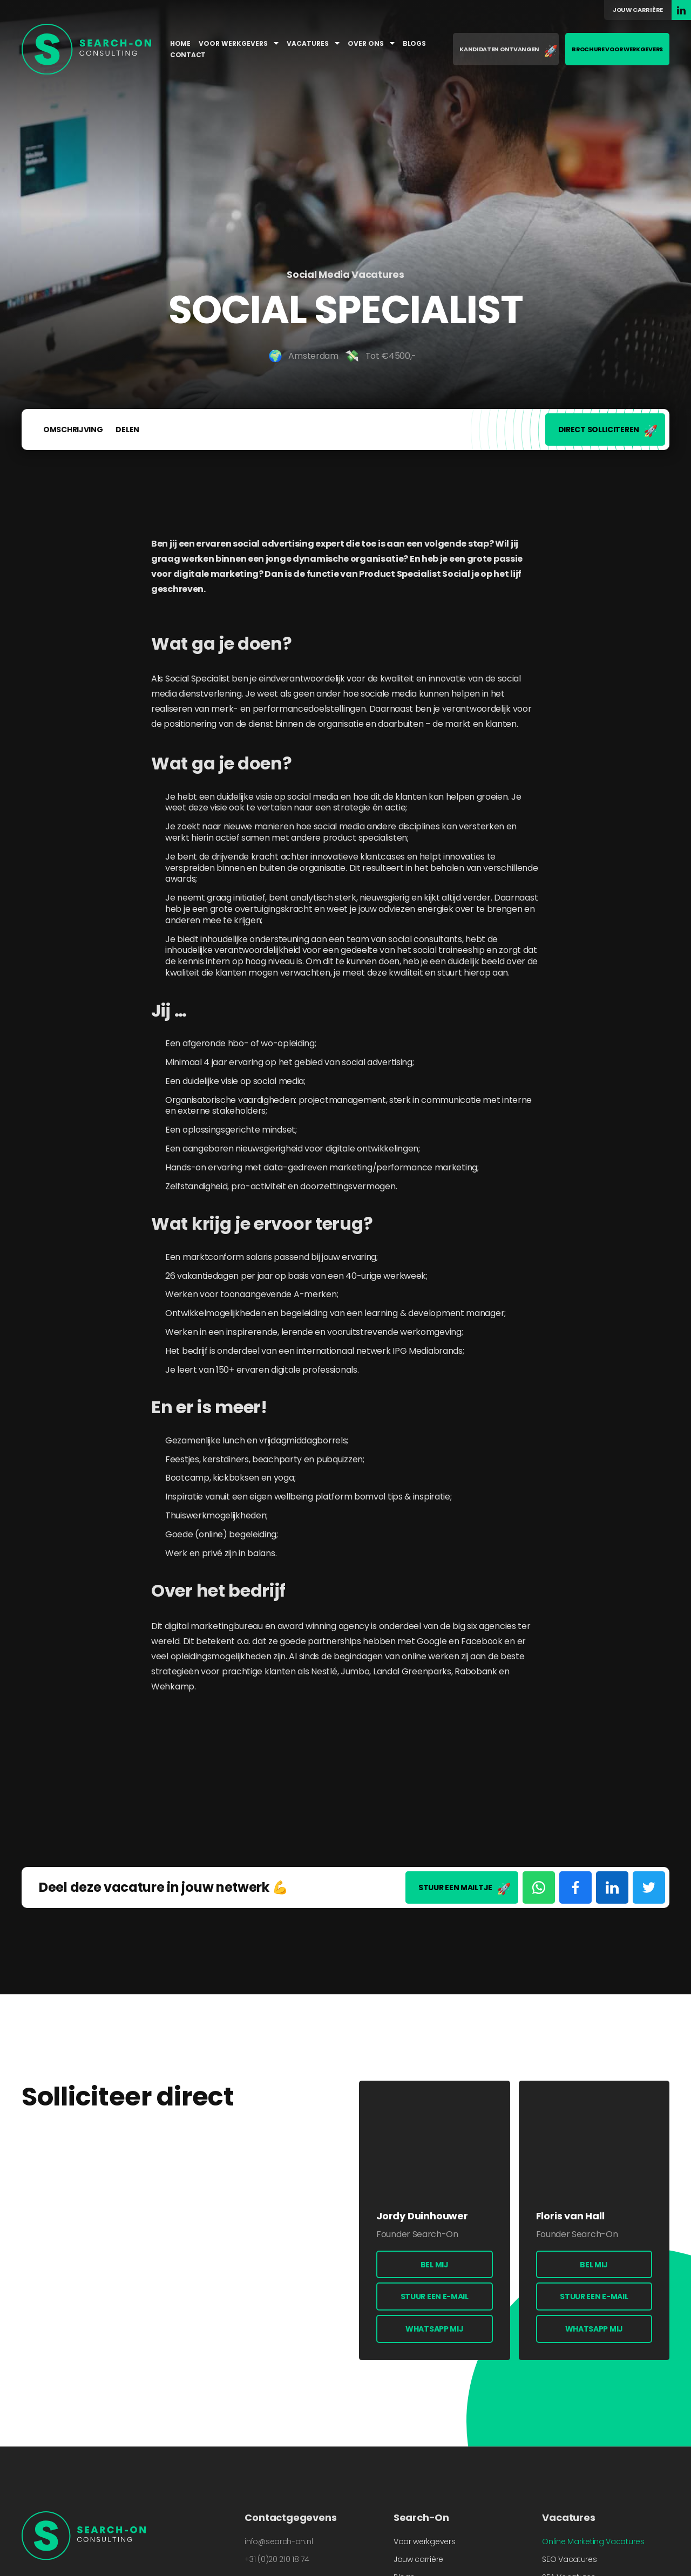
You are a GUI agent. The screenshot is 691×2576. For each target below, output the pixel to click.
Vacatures (313, 43)
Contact (188, 54)
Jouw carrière (638, 9)
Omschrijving (73, 429)
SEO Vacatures (569, 2559)
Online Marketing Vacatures (593, 2541)
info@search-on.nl (279, 2541)
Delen (127, 429)
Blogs (414, 43)
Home (180, 43)
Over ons (371, 43)
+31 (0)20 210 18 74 (277, 2559)
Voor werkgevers (239, 43)
